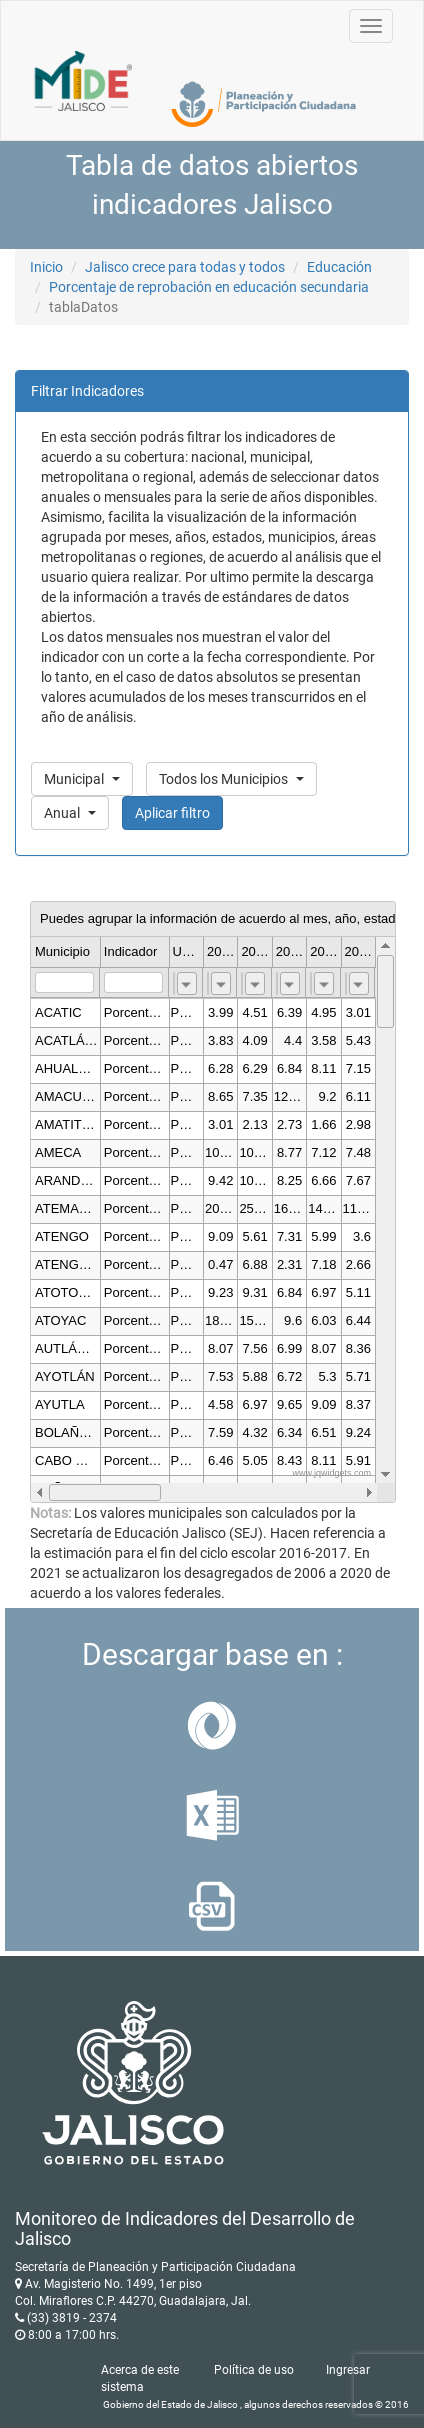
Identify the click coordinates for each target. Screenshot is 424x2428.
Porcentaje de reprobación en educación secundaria (209, 287)
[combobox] (187, 983)
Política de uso (254, 2370)
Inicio (46, 267)
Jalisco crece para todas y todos (185, 267)
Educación (339, 267)
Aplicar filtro (172, 813)
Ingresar (348, 2370)
